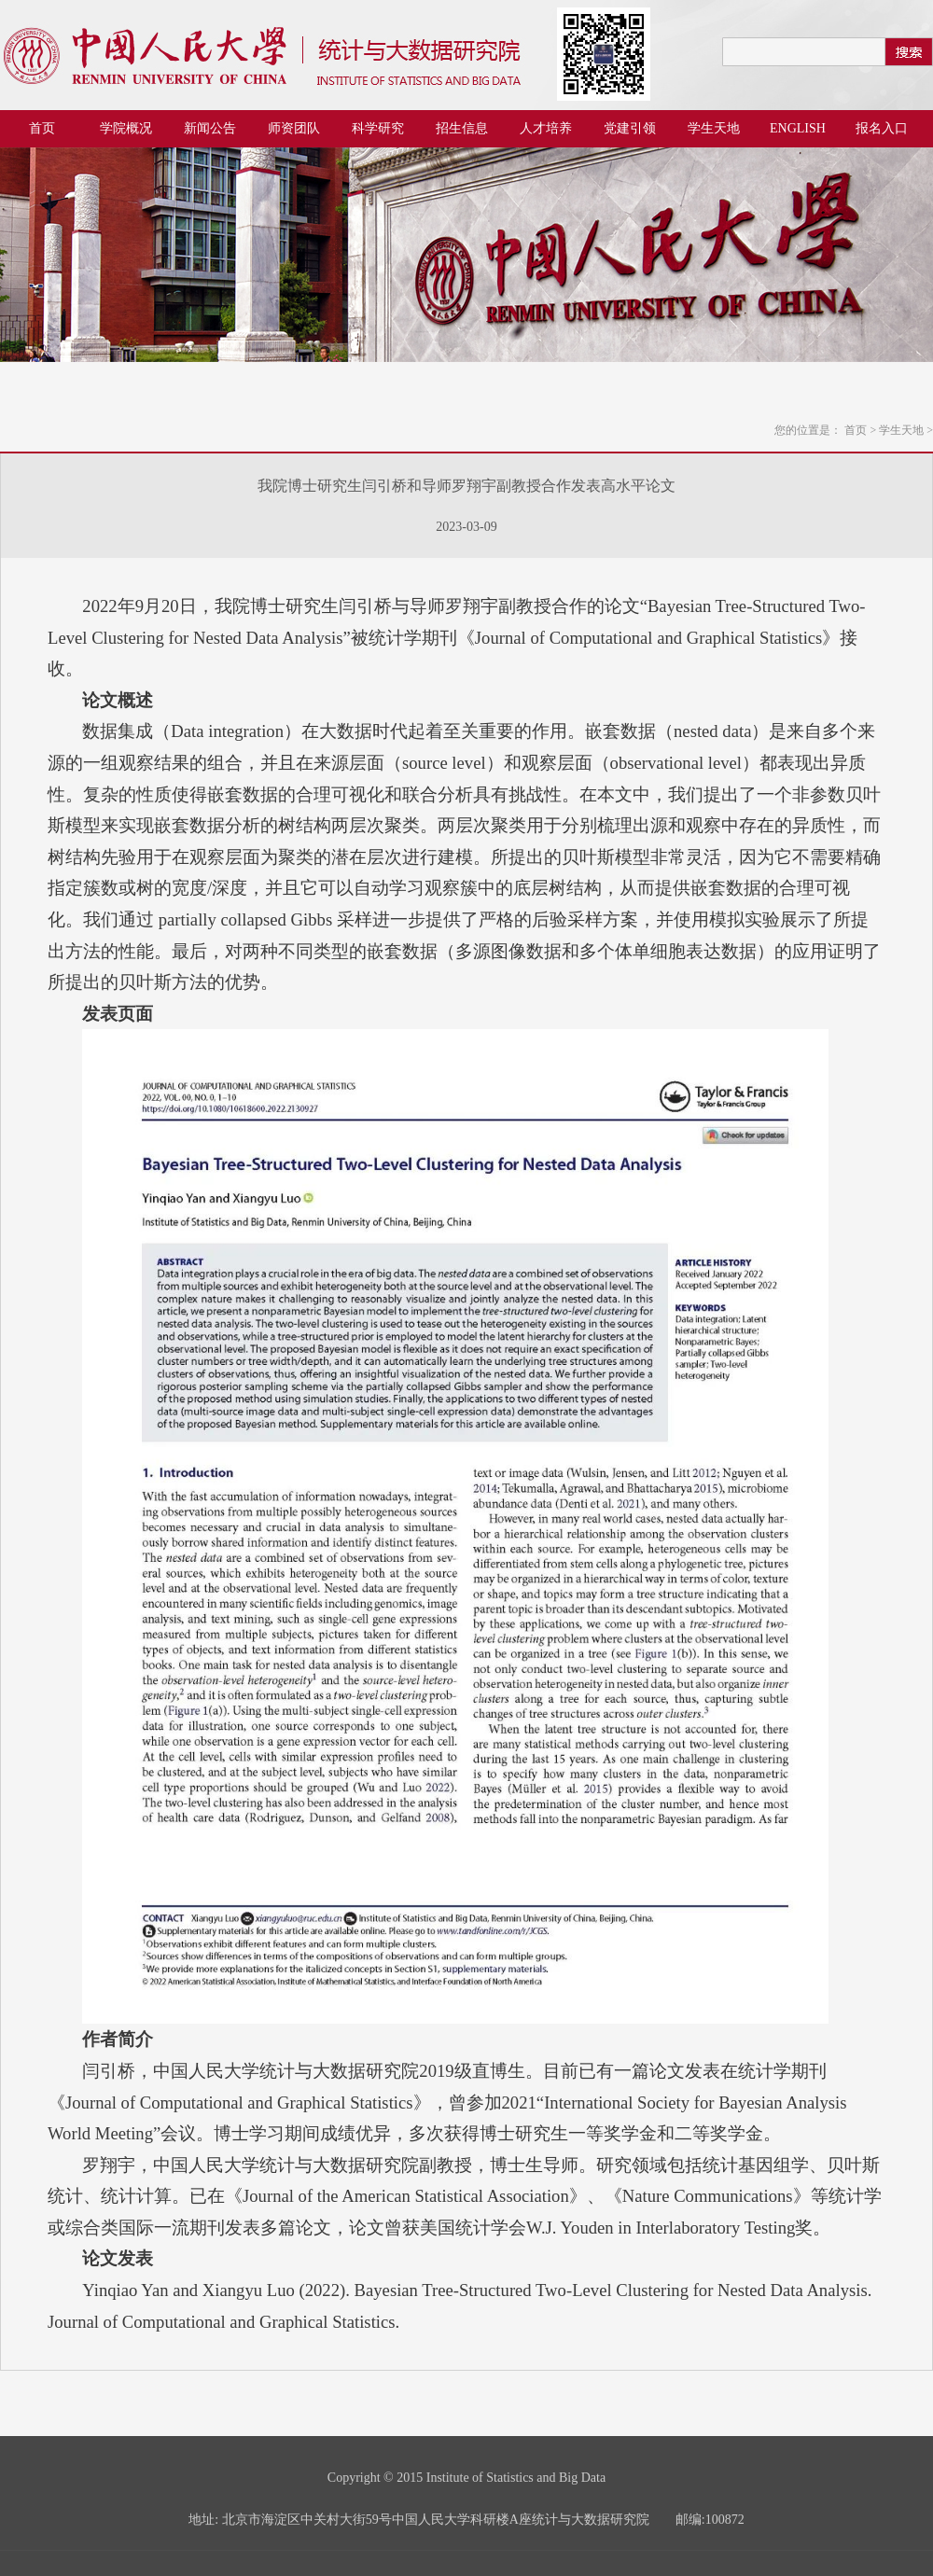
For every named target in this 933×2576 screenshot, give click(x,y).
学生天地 (714, 128)
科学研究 (378, 128)
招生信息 (462, 128)
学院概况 (126, 128)
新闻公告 (210, 128)
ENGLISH (798, 128)
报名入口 (882, 128)
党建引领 (630, 128)
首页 (42, 128)
